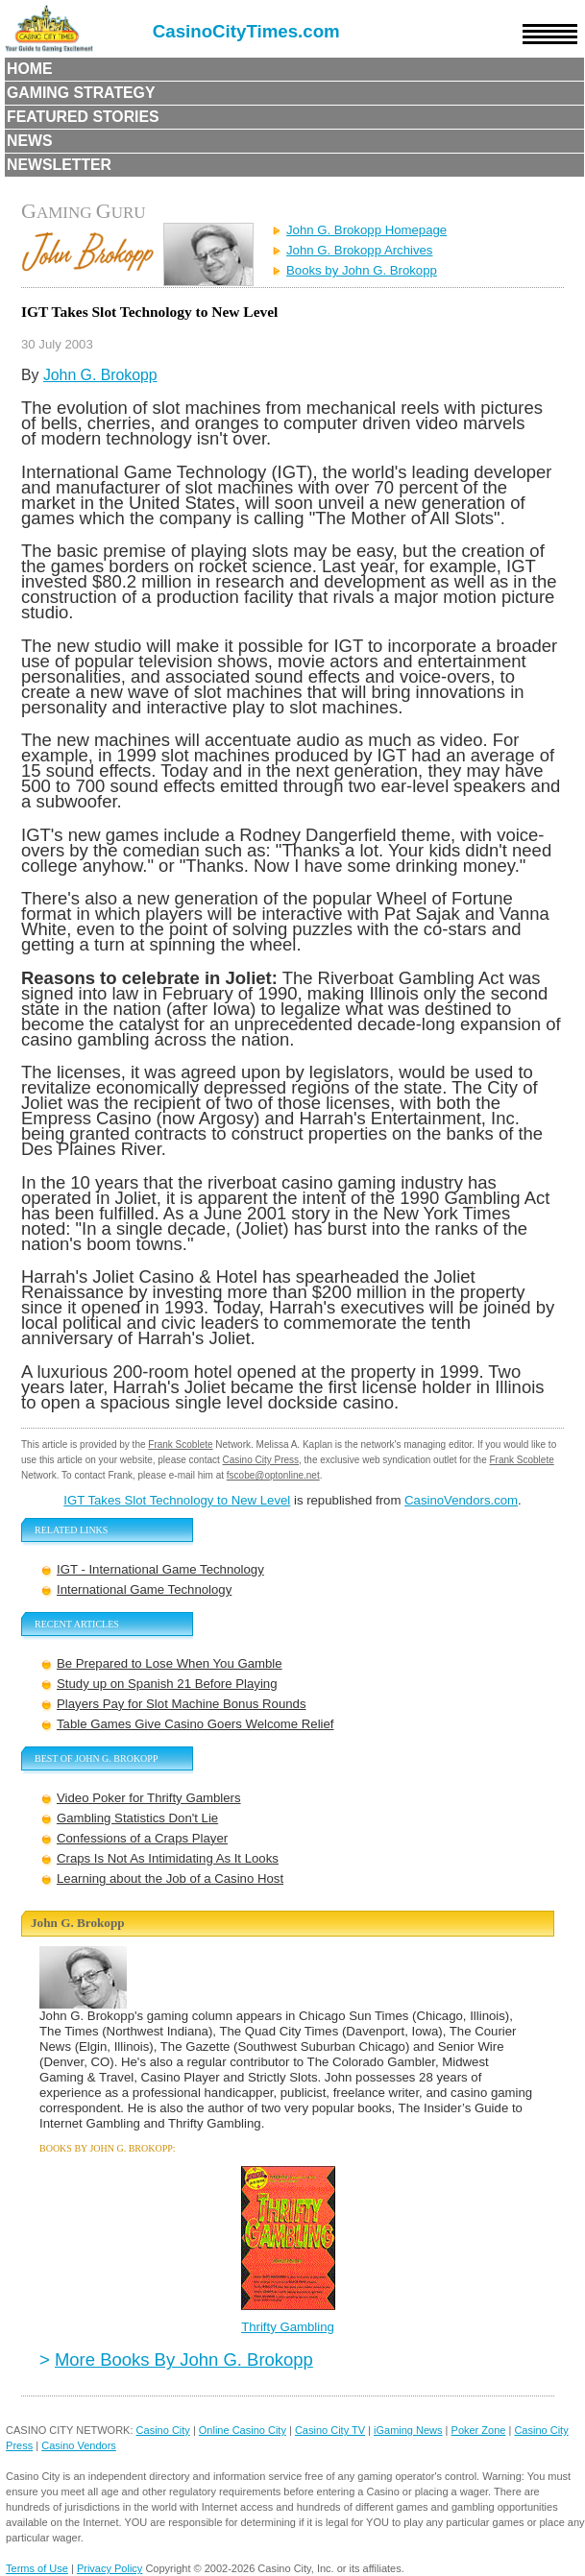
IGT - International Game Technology (160, 1569)
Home (30, 68)
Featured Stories (83, 116)
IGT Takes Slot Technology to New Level (176, 1500)
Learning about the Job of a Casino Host (170, 1878)
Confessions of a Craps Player (142, 1838)
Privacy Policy (109, 2568)
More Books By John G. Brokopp (184, 2359)
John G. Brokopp (100, 375)
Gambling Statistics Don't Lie (137, 1818)
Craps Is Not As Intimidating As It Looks (168, 1858)
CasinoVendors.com (461, 1500)
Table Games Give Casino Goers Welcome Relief (195, 1724)
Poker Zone (478, 2430)
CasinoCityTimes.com (246, 31)
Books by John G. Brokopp (361, 270)
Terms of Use (37, 2568)
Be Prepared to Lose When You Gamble (169, 1663)
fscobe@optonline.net (273, 1475)
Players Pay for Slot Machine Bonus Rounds (181, 1704)
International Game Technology (144, 1589)
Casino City (163, 2430)
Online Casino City (242, 2430)
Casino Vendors (78, 2445)
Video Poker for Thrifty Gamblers (149, 1798)
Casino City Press (261, 1460)
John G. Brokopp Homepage (366, 230)
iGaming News (408, 2430)
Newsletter (59, 164)
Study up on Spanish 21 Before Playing (167, 1683)
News (30, 140)
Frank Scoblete (180, 1444)
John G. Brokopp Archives (359, 250)
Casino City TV (330, 2430)
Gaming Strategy (81, 92)
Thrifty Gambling (287, 2327)
